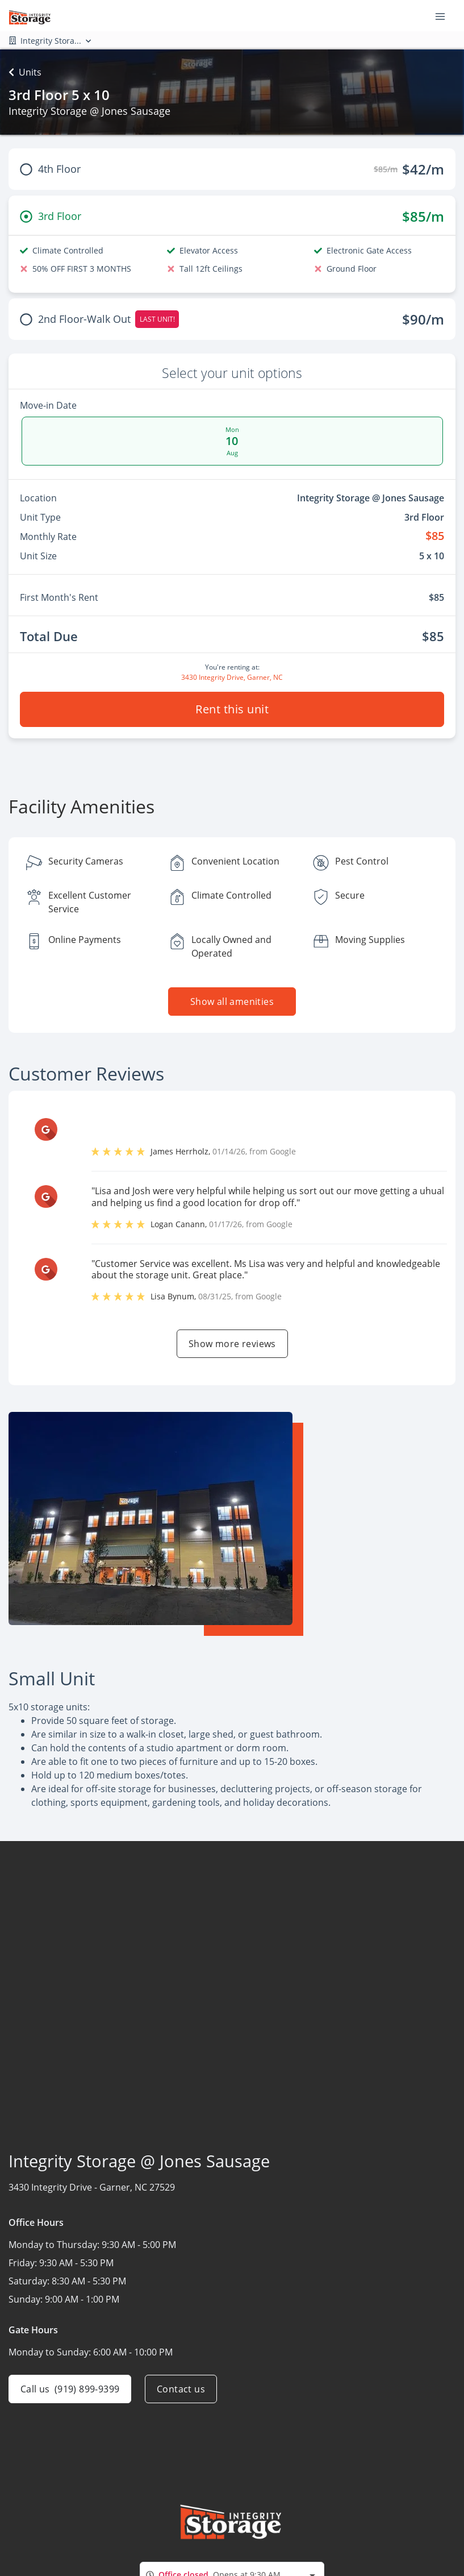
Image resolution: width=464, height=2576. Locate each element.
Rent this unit (232, 709)
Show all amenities (232, 1001)
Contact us (181, 2389)
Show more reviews (232, 1343)
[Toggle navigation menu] (444, 16)
